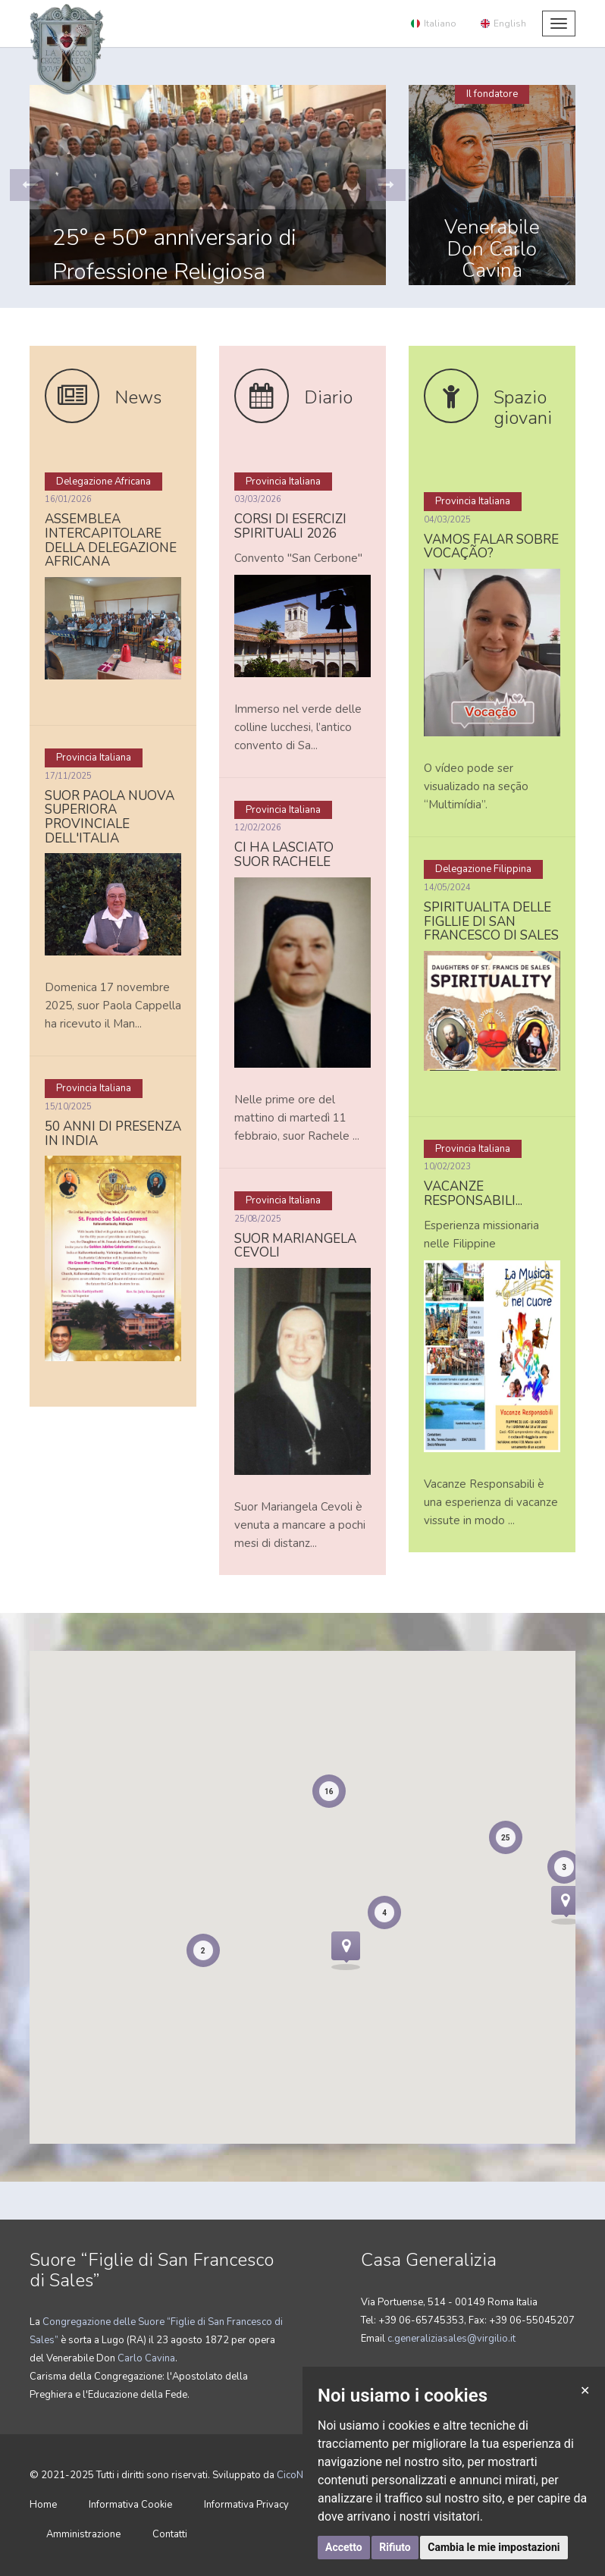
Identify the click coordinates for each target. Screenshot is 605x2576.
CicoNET (295, 2475)
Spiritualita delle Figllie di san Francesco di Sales (491, 921)
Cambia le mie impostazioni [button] (494, 2547)
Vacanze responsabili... (473, 1194)
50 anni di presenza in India (113, 1134)
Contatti (169, 2534)
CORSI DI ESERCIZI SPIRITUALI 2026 (290, 526)
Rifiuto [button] (395, 2547)
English (503, 23)
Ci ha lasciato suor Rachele (284, 855)
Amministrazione (83, 2534)
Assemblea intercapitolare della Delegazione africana (111, 540)
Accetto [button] (343, 2547)
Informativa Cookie (130, 2505)
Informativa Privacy (246, 2505)
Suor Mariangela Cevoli (295, 1246)
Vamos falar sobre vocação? (491, 547)
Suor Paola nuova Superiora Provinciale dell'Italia (109, 817)
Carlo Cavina (145, 2358)
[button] (29, 185)
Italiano (433, 23)
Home (43, 2505)
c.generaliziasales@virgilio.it (451, 2338)
